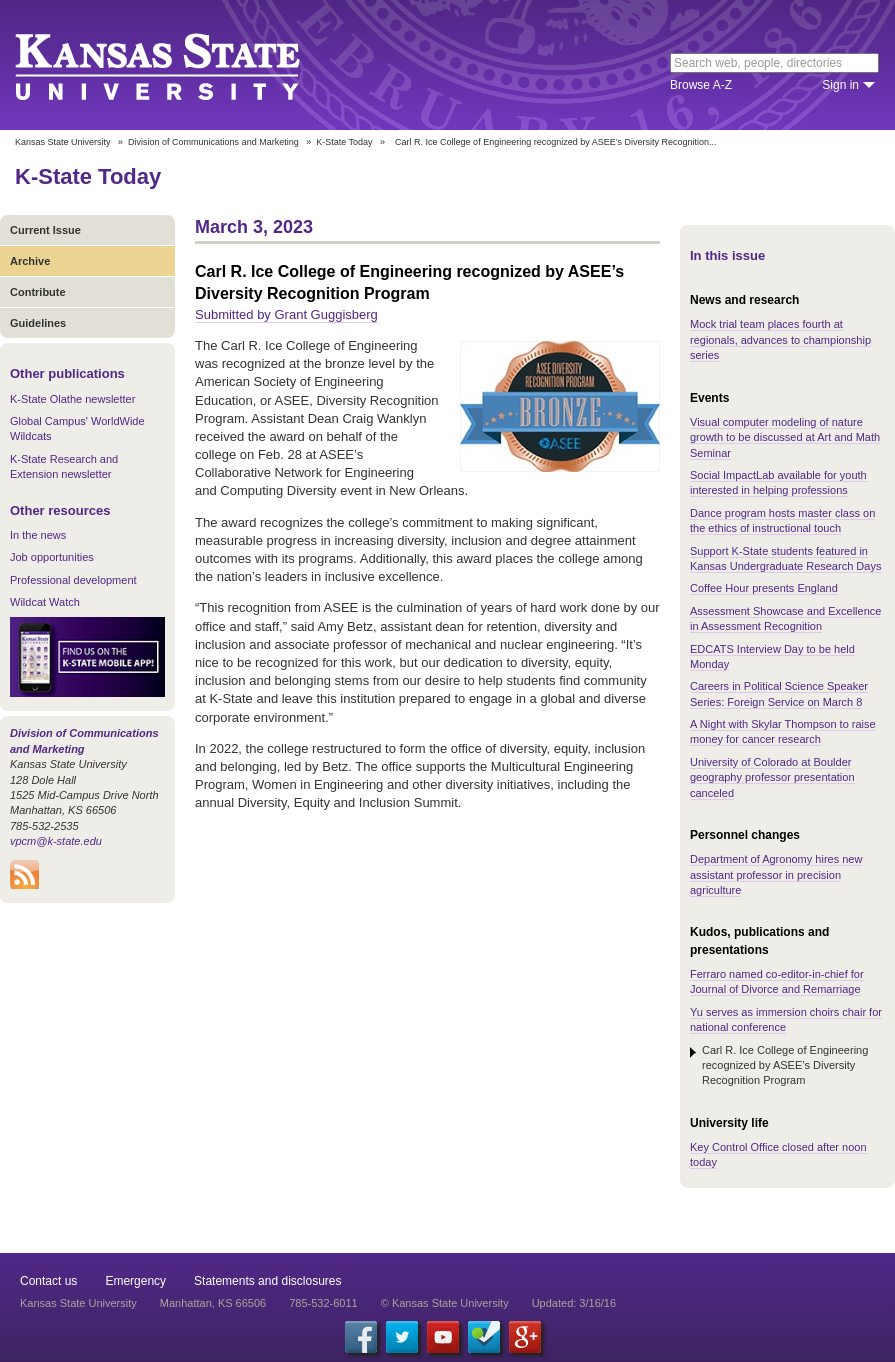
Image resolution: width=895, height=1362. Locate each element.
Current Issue (45, 230)
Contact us (48, 1281)
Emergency (135, 1281)
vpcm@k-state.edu (56, 841)
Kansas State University (182, 65)
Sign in (840, 85)
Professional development (73, 580)
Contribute (38, 292)
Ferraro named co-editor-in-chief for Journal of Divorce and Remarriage (777, 981)
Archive (30, 261)
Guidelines (38, 323)
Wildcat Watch (45, 602)
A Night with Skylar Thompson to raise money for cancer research (783, 731)
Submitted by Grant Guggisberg (286, 314)
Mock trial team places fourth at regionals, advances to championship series (780, 339)
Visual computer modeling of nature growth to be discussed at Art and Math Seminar (785, 437)
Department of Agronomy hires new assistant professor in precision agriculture (776, 874)
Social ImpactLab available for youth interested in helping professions (778, 482)
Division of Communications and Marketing (213, 142)
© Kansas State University (445, 1303)
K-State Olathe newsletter (72, 399)
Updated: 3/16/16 (574, 1303)
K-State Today (344, 142)
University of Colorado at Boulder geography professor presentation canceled (772, 777)
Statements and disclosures (267, 1281)
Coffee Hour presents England (764, 588)
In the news (38, 535)
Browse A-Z (701, 85)
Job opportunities (52, 557)
